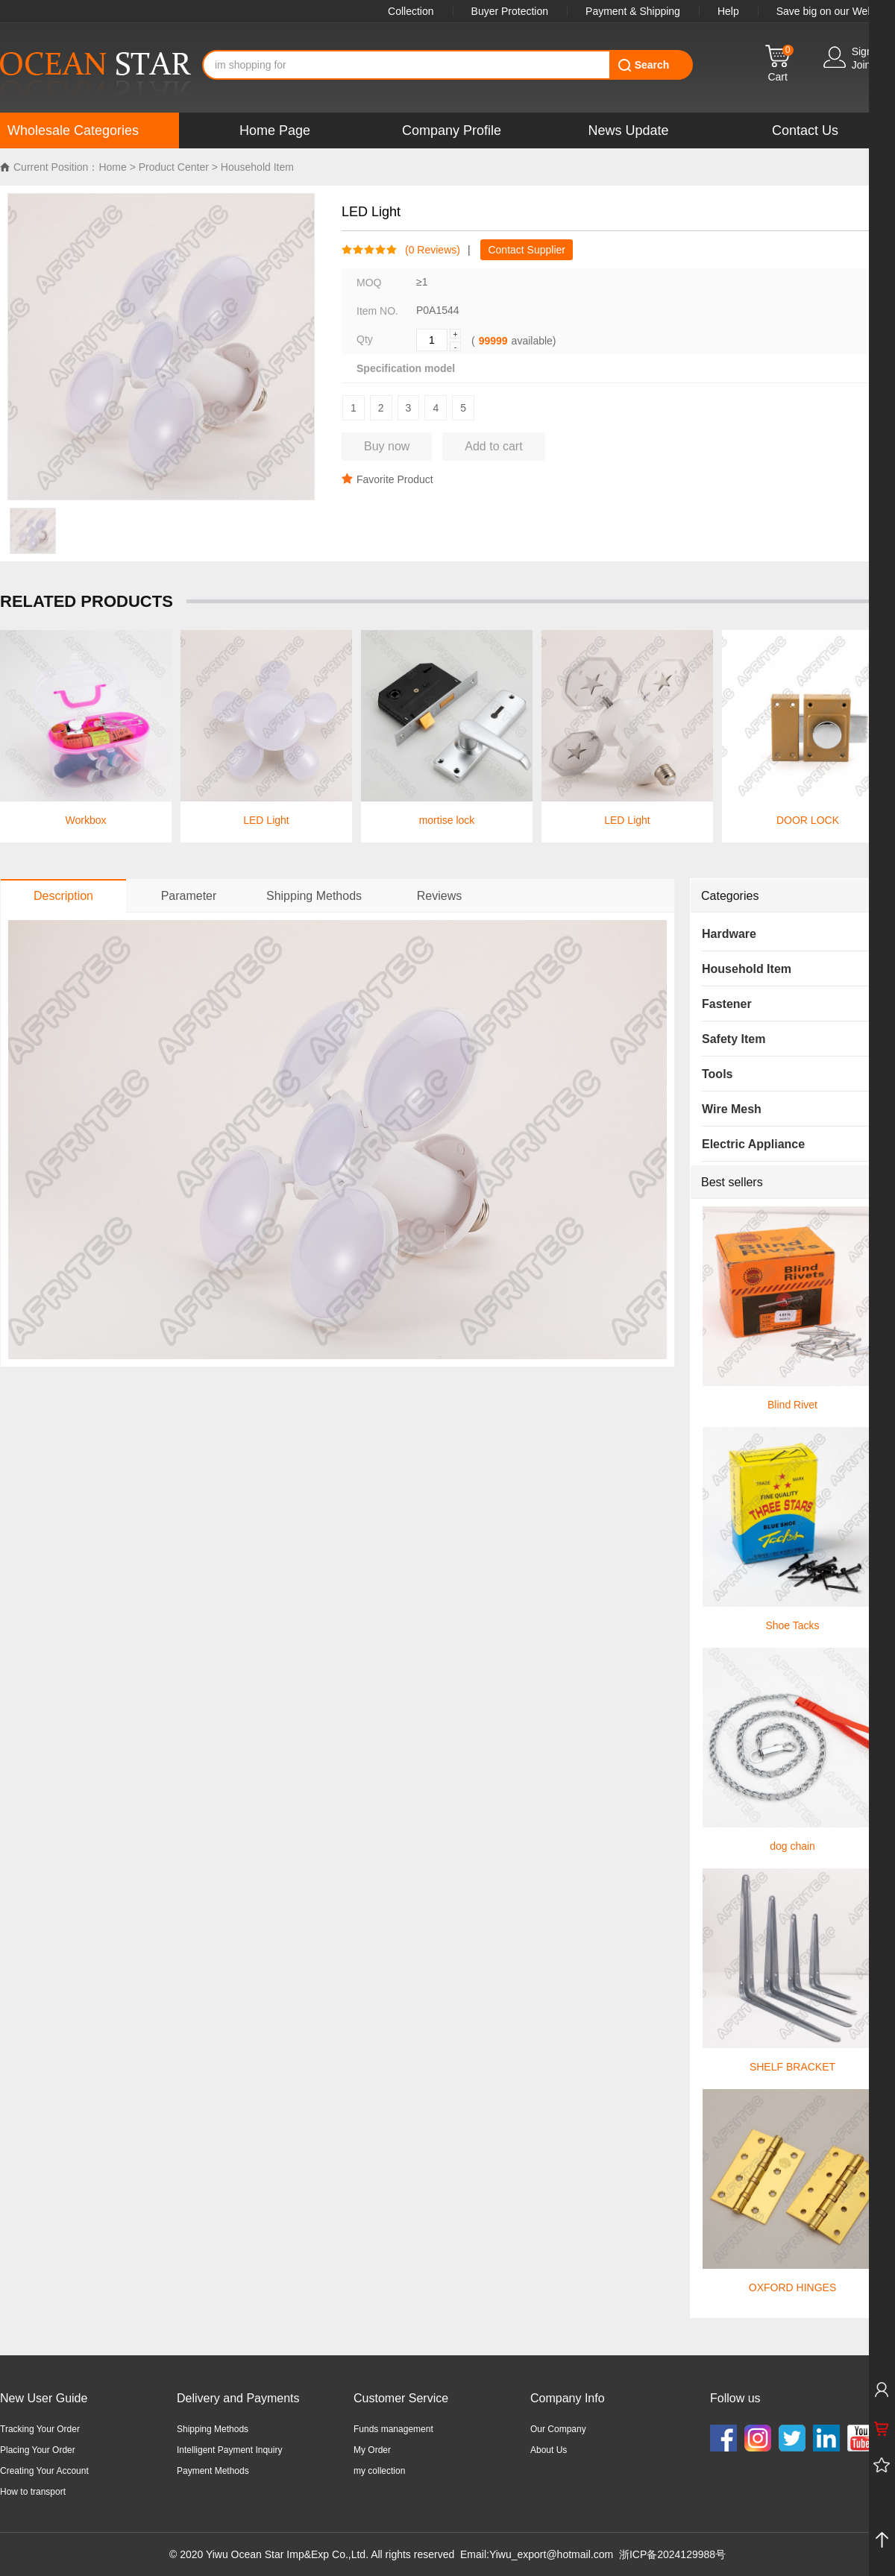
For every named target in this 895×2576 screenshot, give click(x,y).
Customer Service (401, 2398)
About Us (548, 2450)
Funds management (393, 2429)
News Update (628, 130)
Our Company (558, 2429)
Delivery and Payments (238, 2398)
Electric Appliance (753, 1144)
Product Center (174, 167)
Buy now (386, 446)
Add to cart (493, 446)
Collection (410, 11)
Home (112, 167)
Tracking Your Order (40, 2429)
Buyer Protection (510, 11)
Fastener (727, 1004)
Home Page (274, 130)
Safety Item (733, 1039)
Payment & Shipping (632, 11)
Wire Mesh (731, 1109)
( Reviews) (429, 250)
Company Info (567, 2398)
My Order (372, 2450)
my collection (379, 2471)
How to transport (33, 2492)
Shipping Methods (212, 2429)
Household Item (257, 167)
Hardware (729, 934)
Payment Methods (213, 2471)
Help (728, 11)
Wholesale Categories (73, 130)
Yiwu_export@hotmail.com (551, 2554)
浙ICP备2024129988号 (672, 2554)
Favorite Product (387, 479)
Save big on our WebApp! (835, 11)
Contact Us (805, 130)
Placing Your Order (37, 2450)
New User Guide (43, 2398)
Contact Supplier (526, 250)
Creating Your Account (44, 2471)
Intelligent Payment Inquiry (229, 2450)
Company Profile (451, 130)
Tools (717, 1074)
